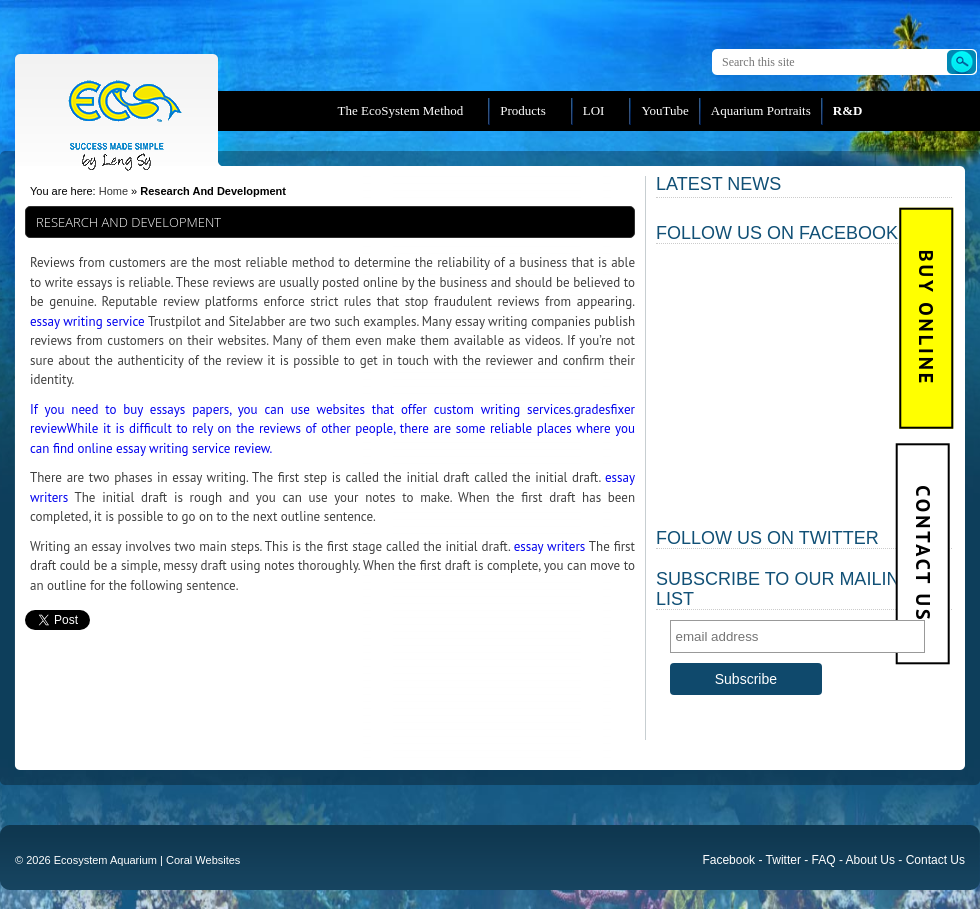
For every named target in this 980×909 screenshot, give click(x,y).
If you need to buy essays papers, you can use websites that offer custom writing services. (302, 409)
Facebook (728, 860)
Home (113, 191)
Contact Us (922, 554)
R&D (848, 110)
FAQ (824, 860)
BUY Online (927, 318)
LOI (594, 110)
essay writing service (87, 321)
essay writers (550, 546)
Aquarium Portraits (761, 110)
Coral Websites (203, 860)
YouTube (664, 110)
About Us (870, 860)
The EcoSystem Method (401, 110)
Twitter (783, 860)
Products (523, 110)
